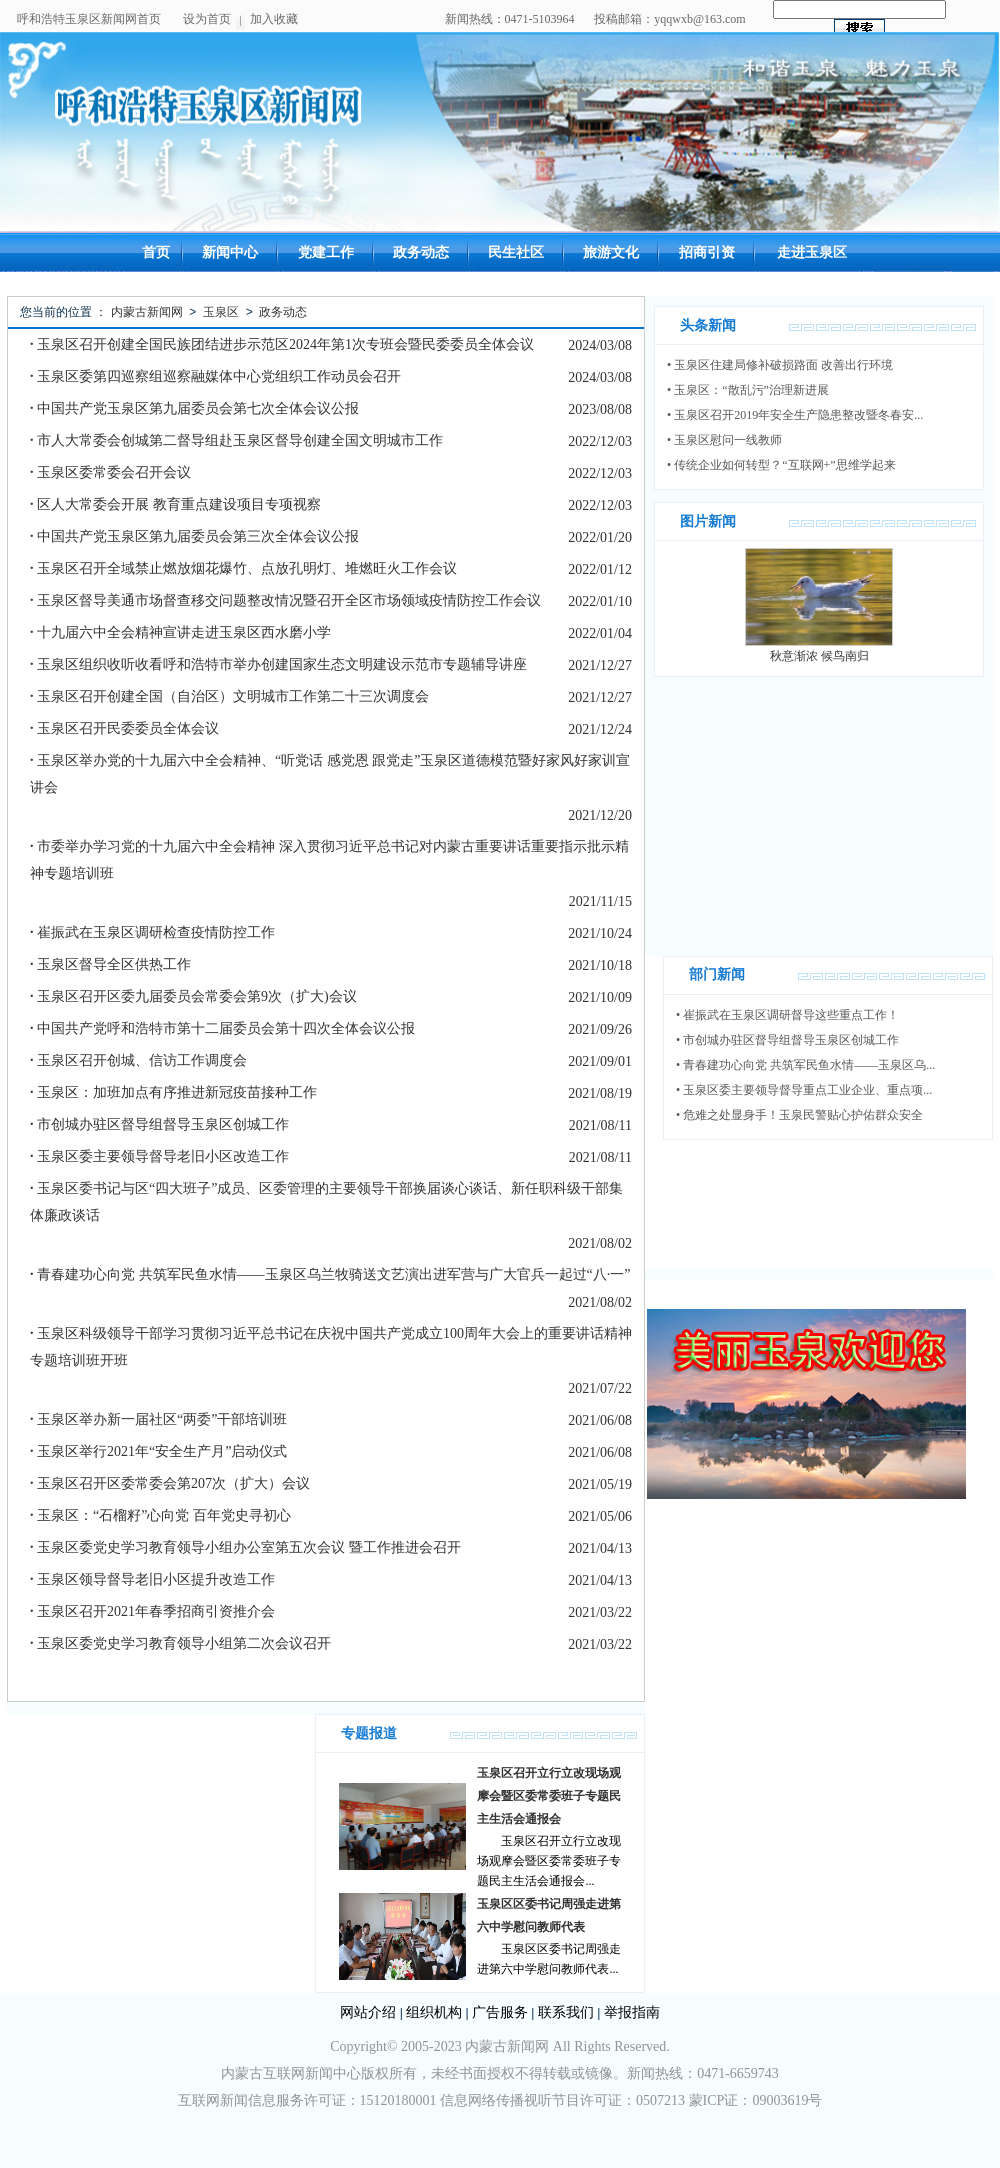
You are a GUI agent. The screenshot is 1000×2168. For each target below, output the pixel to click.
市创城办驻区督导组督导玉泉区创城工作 (159, 1124)
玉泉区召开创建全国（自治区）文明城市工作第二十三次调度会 (229, 696)
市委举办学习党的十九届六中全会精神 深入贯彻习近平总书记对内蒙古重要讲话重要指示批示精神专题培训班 (329, 860)
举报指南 (632, 2012)
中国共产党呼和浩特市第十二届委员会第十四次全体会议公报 (222, 1028)
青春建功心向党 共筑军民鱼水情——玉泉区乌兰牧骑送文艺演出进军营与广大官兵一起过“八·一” (330, 1274)
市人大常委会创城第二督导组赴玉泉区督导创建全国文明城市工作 (236, 440)
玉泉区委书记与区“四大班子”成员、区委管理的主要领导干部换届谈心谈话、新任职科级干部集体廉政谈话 (326, 1202)
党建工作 (326, 252)
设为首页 (207, 19)
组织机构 (434, 2012)
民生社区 (516, 252)
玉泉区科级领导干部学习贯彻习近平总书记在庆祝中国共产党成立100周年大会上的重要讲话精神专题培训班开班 (331, 1347)
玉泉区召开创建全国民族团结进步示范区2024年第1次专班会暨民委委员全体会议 (282, 344)
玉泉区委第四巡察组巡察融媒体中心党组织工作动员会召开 (215, 376)
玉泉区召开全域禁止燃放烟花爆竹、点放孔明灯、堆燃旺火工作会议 (243, 568)
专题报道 (369, 1733)
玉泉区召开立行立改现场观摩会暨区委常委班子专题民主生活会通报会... (549, 1861)
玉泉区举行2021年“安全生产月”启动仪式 (158, 1451)
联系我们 (566, 2012)
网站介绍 (368, 2012)
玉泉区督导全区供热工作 (110, 964)
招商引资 (707, 252)
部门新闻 (717, 974)
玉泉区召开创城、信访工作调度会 (138, 1060)
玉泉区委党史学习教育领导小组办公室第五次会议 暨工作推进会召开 (245, 1547)
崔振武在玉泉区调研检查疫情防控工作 (152, 932)
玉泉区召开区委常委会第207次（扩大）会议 (170, 1483)
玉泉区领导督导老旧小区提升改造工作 (152, 1579)
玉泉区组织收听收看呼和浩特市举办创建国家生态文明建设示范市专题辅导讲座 (278, 664)
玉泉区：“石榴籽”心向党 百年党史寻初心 (160, 1515)
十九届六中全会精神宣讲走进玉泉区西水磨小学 (180, 632)
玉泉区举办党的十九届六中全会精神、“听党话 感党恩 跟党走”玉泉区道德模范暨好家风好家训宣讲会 (330, 774)
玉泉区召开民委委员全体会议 (124, 728)
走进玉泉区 (812, 252)
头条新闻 (708, 325)
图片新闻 (708, 521)
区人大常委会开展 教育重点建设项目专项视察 (175, 504)
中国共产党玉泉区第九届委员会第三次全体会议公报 (194, 536)
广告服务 (500, 2012)
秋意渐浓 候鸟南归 (819, 656)
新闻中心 (230, 252)
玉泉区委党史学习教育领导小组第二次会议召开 (180, 1643)
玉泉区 (221, 312)
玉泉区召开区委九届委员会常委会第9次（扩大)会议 (193, 996)
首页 (156, 252)
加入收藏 (274, 19)
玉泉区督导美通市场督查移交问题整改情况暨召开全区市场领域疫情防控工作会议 (285, 600)
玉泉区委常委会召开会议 (110, 472)
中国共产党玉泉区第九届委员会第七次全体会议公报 (194, 408)
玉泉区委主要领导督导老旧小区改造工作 (159, 1156)
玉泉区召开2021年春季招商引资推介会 (152, 1611)
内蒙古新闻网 (147, 312)
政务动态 (421, 252)
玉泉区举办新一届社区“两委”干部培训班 (158, 1419)
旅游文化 (611, 252)
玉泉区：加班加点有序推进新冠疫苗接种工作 (173, 1092)
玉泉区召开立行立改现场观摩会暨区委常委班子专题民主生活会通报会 (549, 1796)
